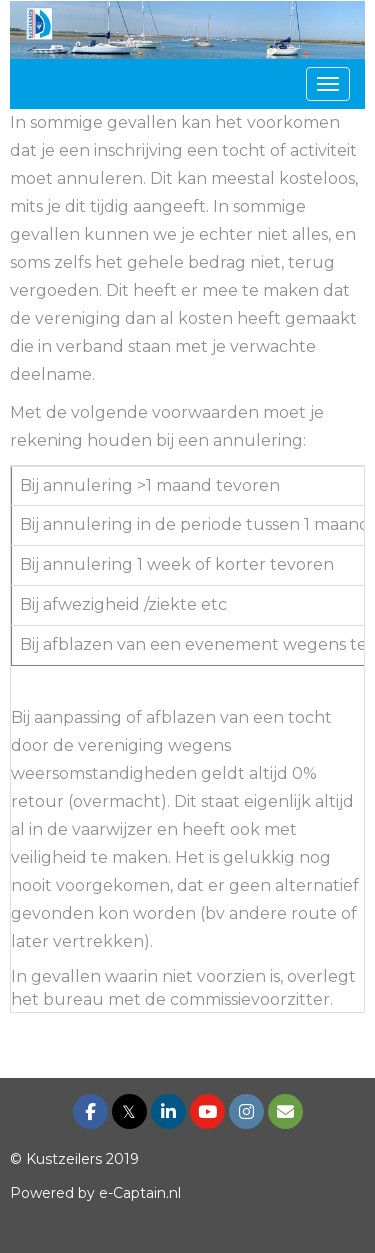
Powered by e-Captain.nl (95, 1193)
